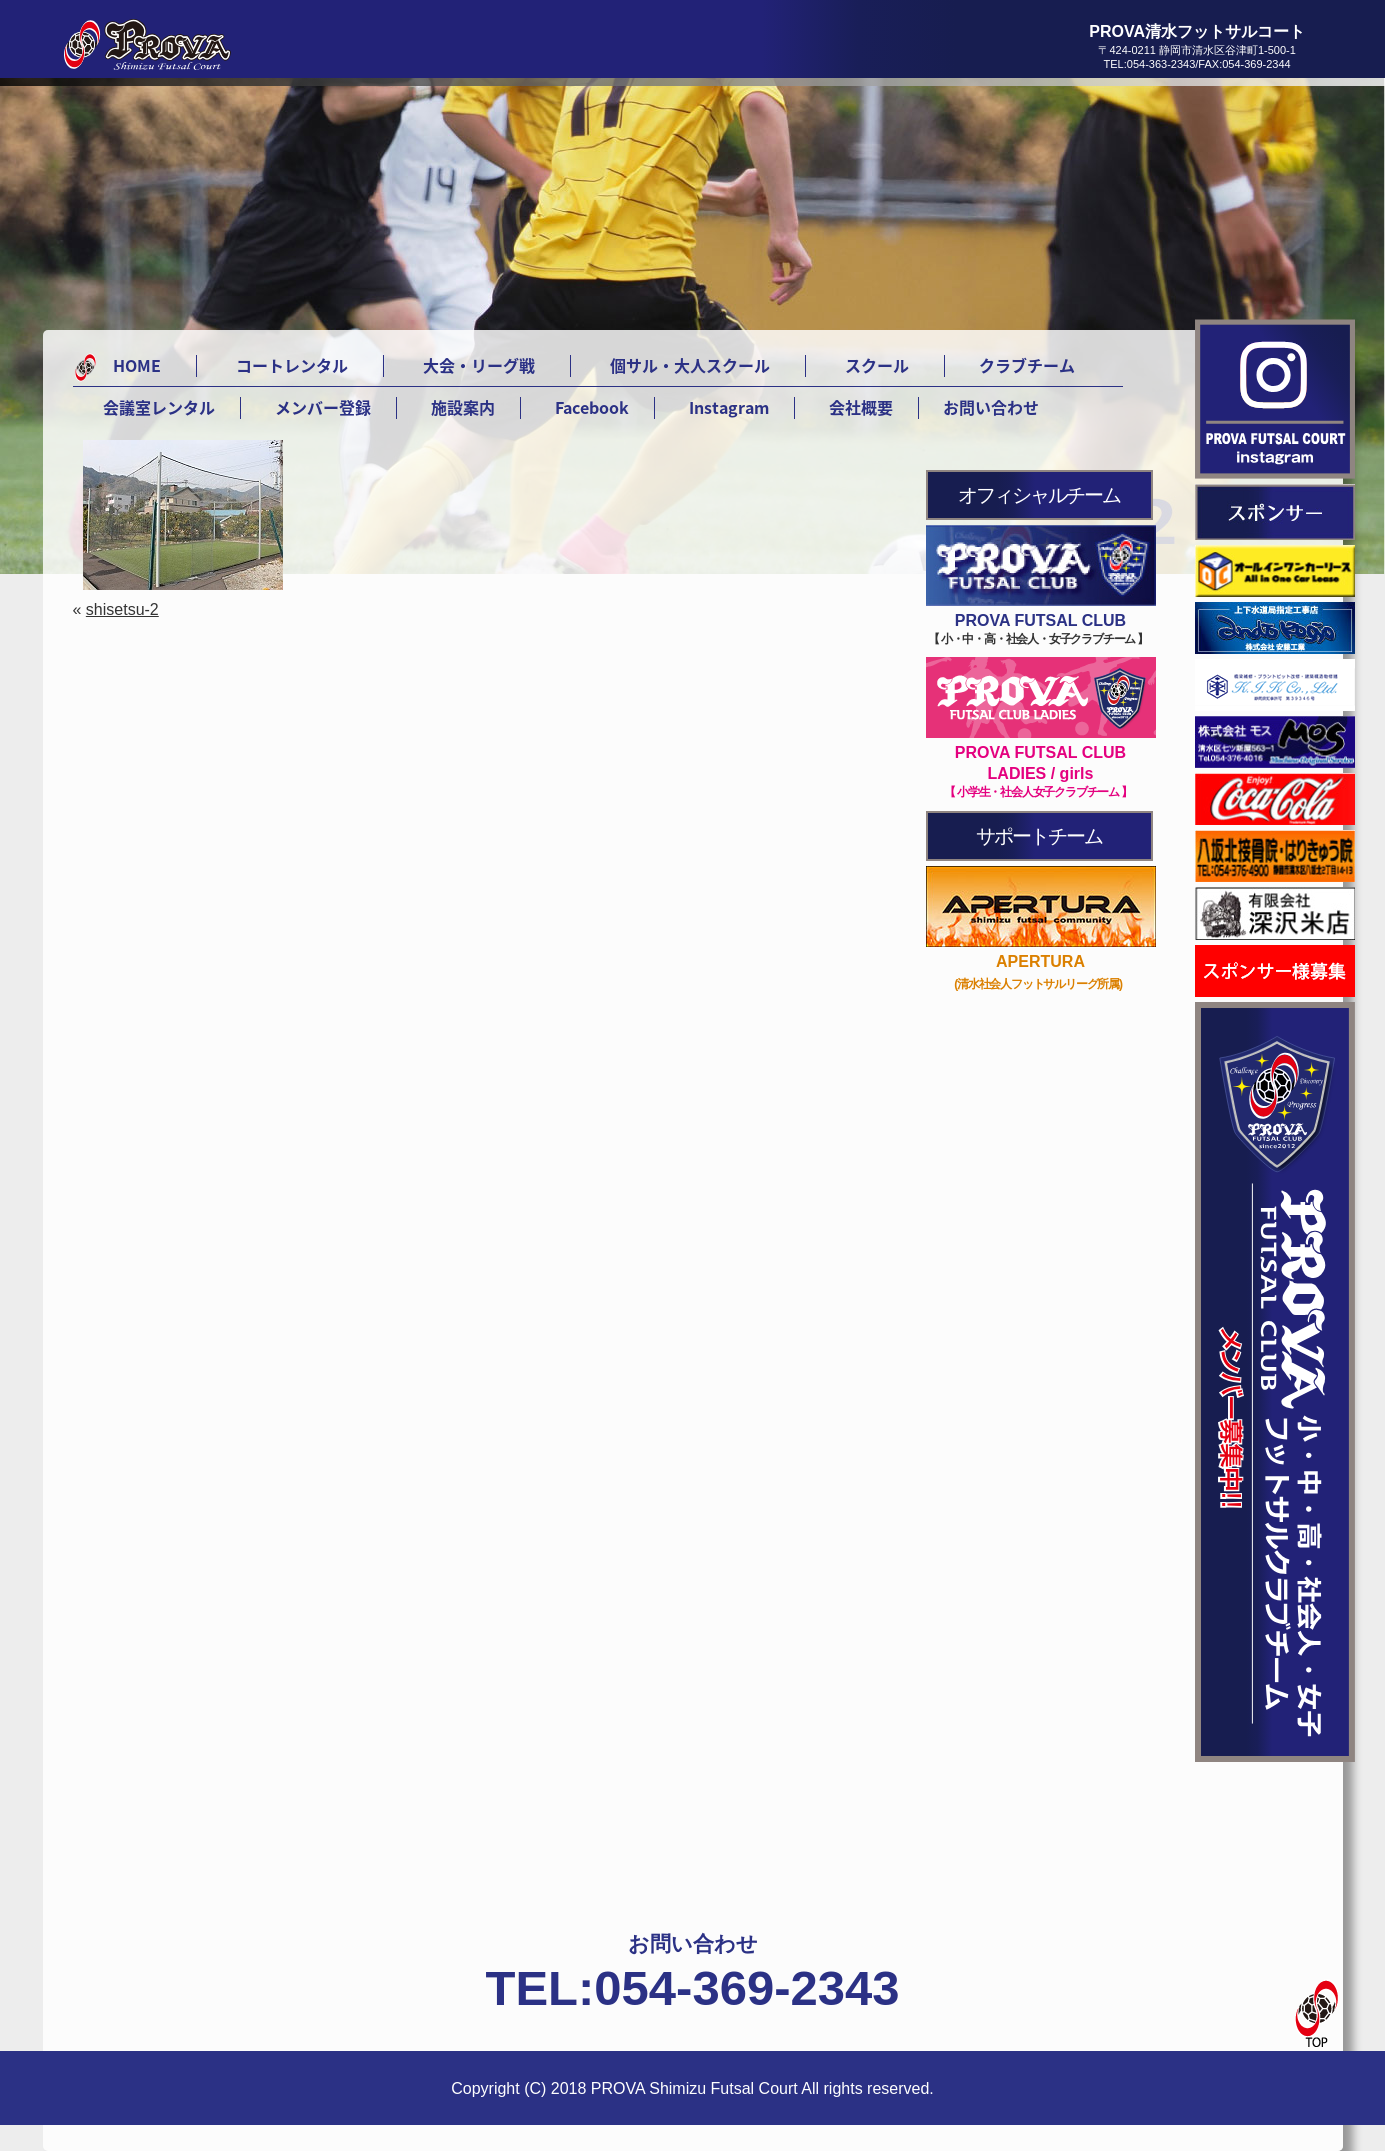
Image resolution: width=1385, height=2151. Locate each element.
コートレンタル (292, 365)
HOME (137, 365)
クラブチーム (1027, 365)
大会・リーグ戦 (479, 365)
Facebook (592, 407)
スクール (877, 365)
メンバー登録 (323, 407)
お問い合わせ (991, 407)
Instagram (729, 407)
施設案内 (463, 407)
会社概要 (861, 407)
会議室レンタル (159, 407)
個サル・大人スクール (690, 365)
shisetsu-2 (122, 609)
